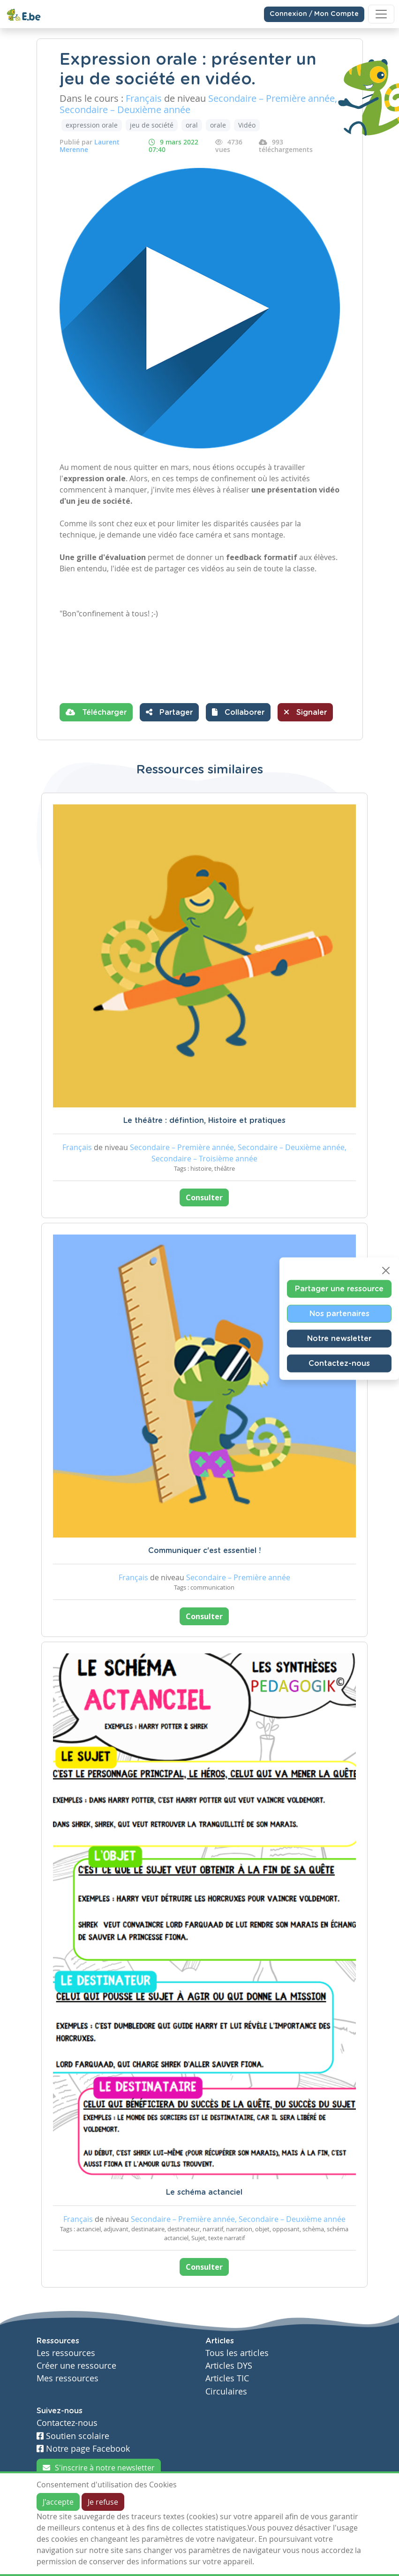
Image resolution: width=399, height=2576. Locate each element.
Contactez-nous (339, 1363)
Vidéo (247, 125)
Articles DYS (228, 2365)
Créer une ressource (76, 2365)
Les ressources (66, 2353)
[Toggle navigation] (381, 14)
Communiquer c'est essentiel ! (204, 1550)
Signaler (305, 712)
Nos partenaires (339, 1314)
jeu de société (151, 125)
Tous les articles (237, 2353)
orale (218, 125)
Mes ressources (67, 2378)
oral (192, 125)
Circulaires (226, 2391)
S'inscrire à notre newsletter (99, 2467)
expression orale (92, 125)
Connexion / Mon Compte (314, 14)
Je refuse (103, 2502)
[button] (238, 712)
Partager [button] (169, 712)
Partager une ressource (339, 1289)
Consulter (204, 1197)
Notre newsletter (339, 1338)
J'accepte (58, 2502)
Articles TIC (227, 2378)
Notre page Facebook (83, 2448)
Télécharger (96, 712)
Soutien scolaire (73, 2436)
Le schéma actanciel (204, 2192)
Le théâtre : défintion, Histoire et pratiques (204, 1120)
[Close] (385, 1270)
